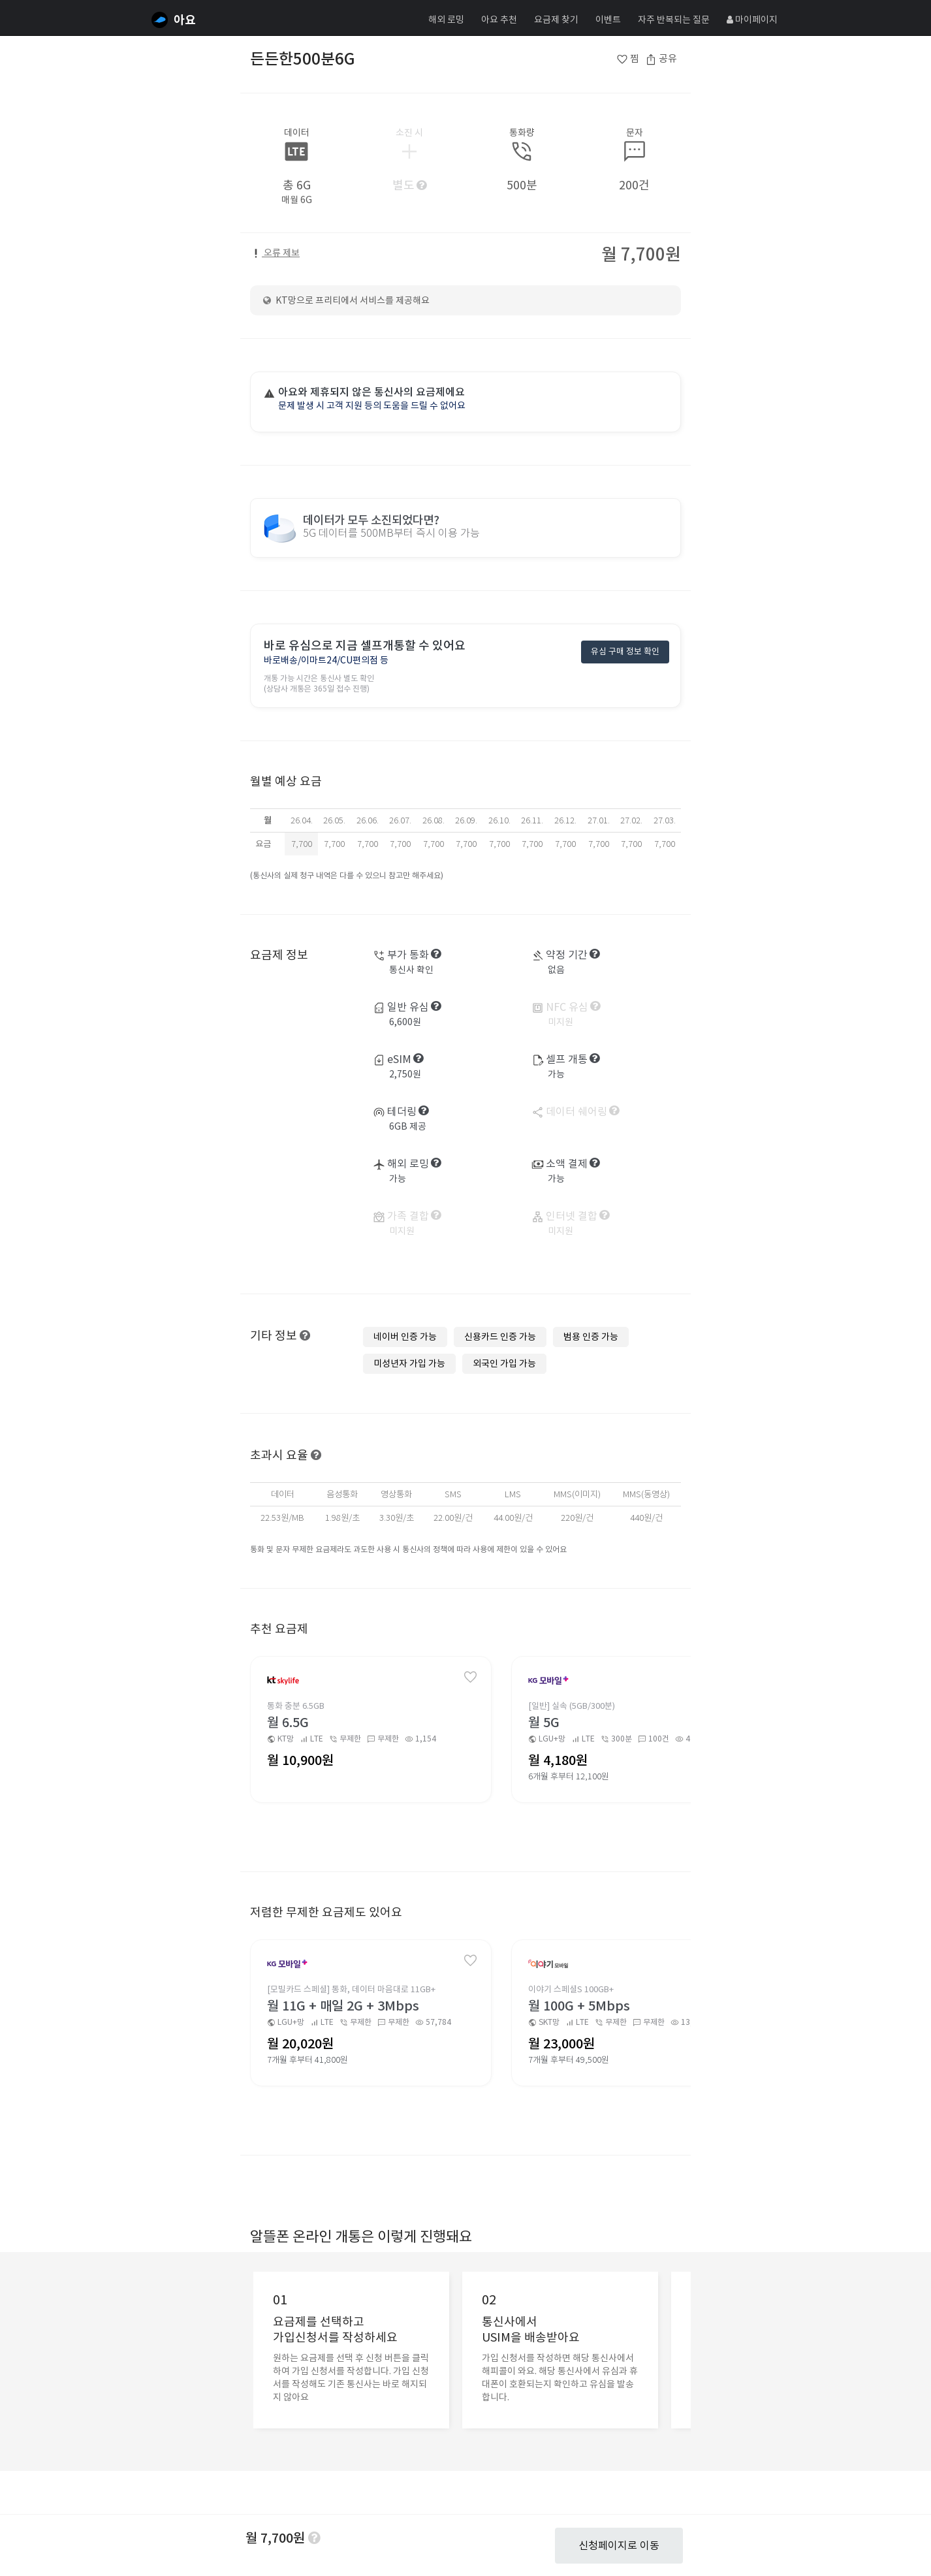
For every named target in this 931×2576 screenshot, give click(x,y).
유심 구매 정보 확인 (625, 652)
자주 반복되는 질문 (674, 19)
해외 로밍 (446, 19)
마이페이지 (752, 19)
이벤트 (608, 19)
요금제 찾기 (556, 19)
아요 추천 (499, 19)
